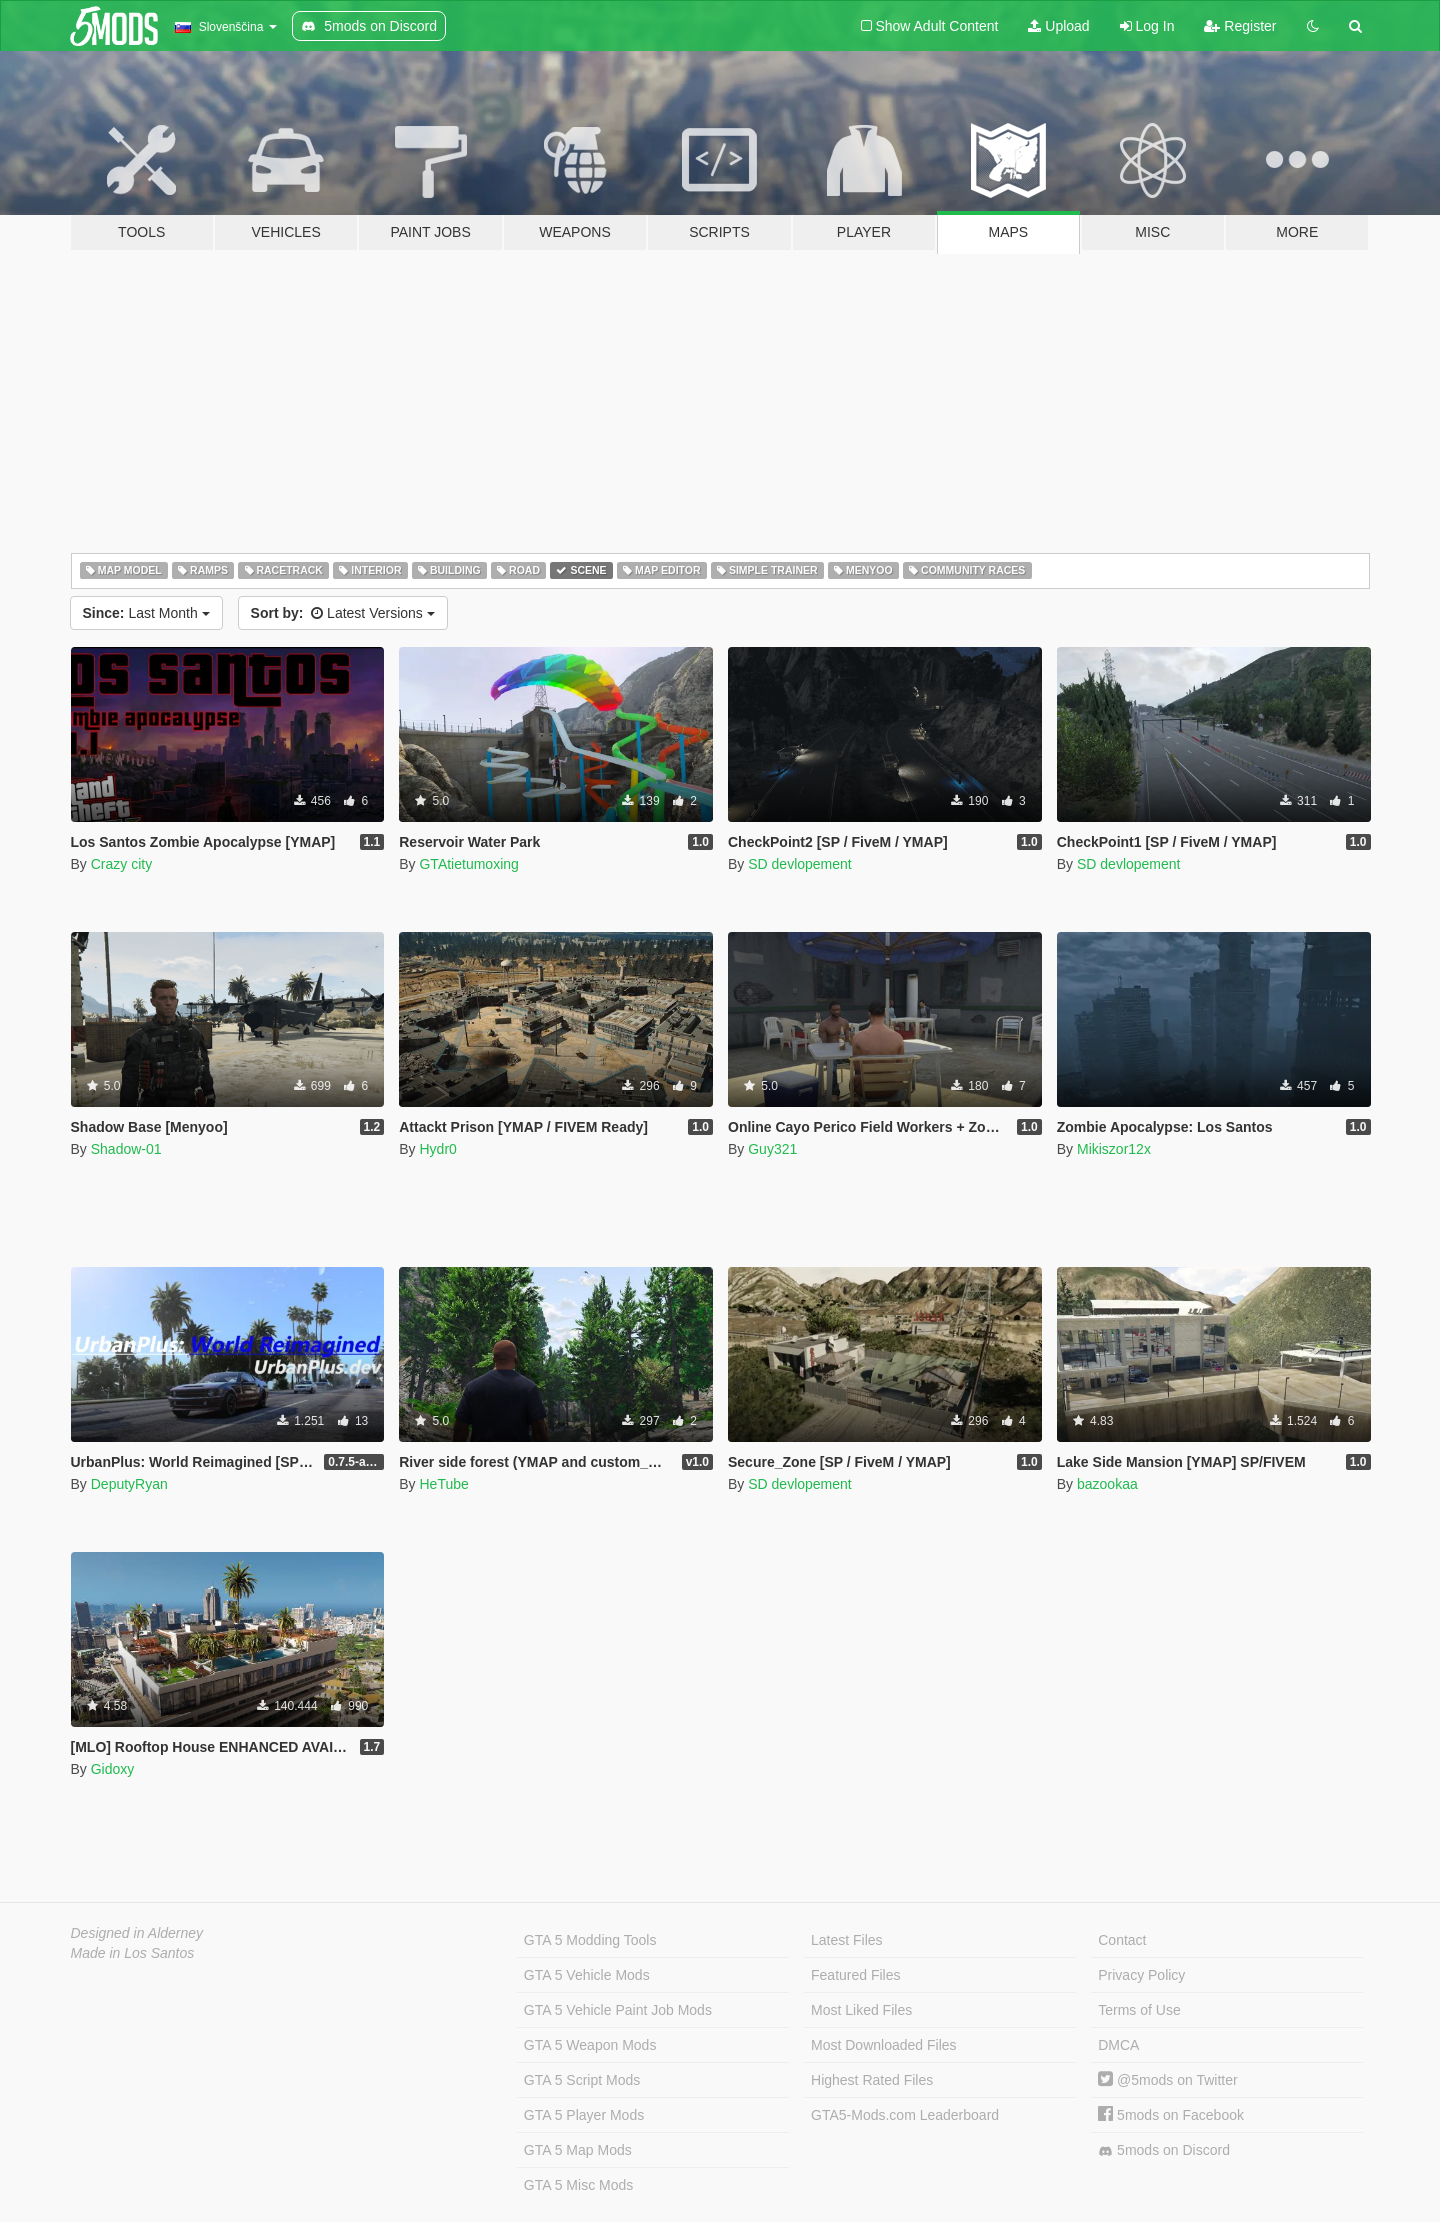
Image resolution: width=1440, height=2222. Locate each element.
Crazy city (121, 864)
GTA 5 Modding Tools (590, 1940)
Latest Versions (343, 613)
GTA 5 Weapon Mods (590, 2045)
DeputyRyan (129, 1484)
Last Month (146, 613)
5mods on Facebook (1171, 2115)
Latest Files (847, 1940)
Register (1240, 26)
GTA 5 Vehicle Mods (587, 1975)
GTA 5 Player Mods (584, 2115)
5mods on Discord (1164, 2150)
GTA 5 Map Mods (578, 2150)
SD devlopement (800, 864)
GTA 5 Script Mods (582, 2080)
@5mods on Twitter (1167, 2080)
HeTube (443, 1484)
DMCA (1118, 2045)
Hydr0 (437, 1149)
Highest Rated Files (872, 2080)
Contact (1122, 1940)
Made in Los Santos (133, 1953)
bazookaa (1107, 1484)
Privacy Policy (1141, 1975)
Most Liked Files (861, 2010)
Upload (1058, 26)
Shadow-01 (126, 1149)
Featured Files (855, 1975)
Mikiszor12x (1114, 1149)
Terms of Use (1139, 2010)
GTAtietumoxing (468, 864)
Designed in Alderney (137, 1933)
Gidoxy (113, 1769)
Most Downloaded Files (884, 2045)
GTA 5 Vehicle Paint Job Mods (618, 2010)
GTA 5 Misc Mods (578, 2185)
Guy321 (772, 1149)
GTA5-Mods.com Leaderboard (905, 2115)
